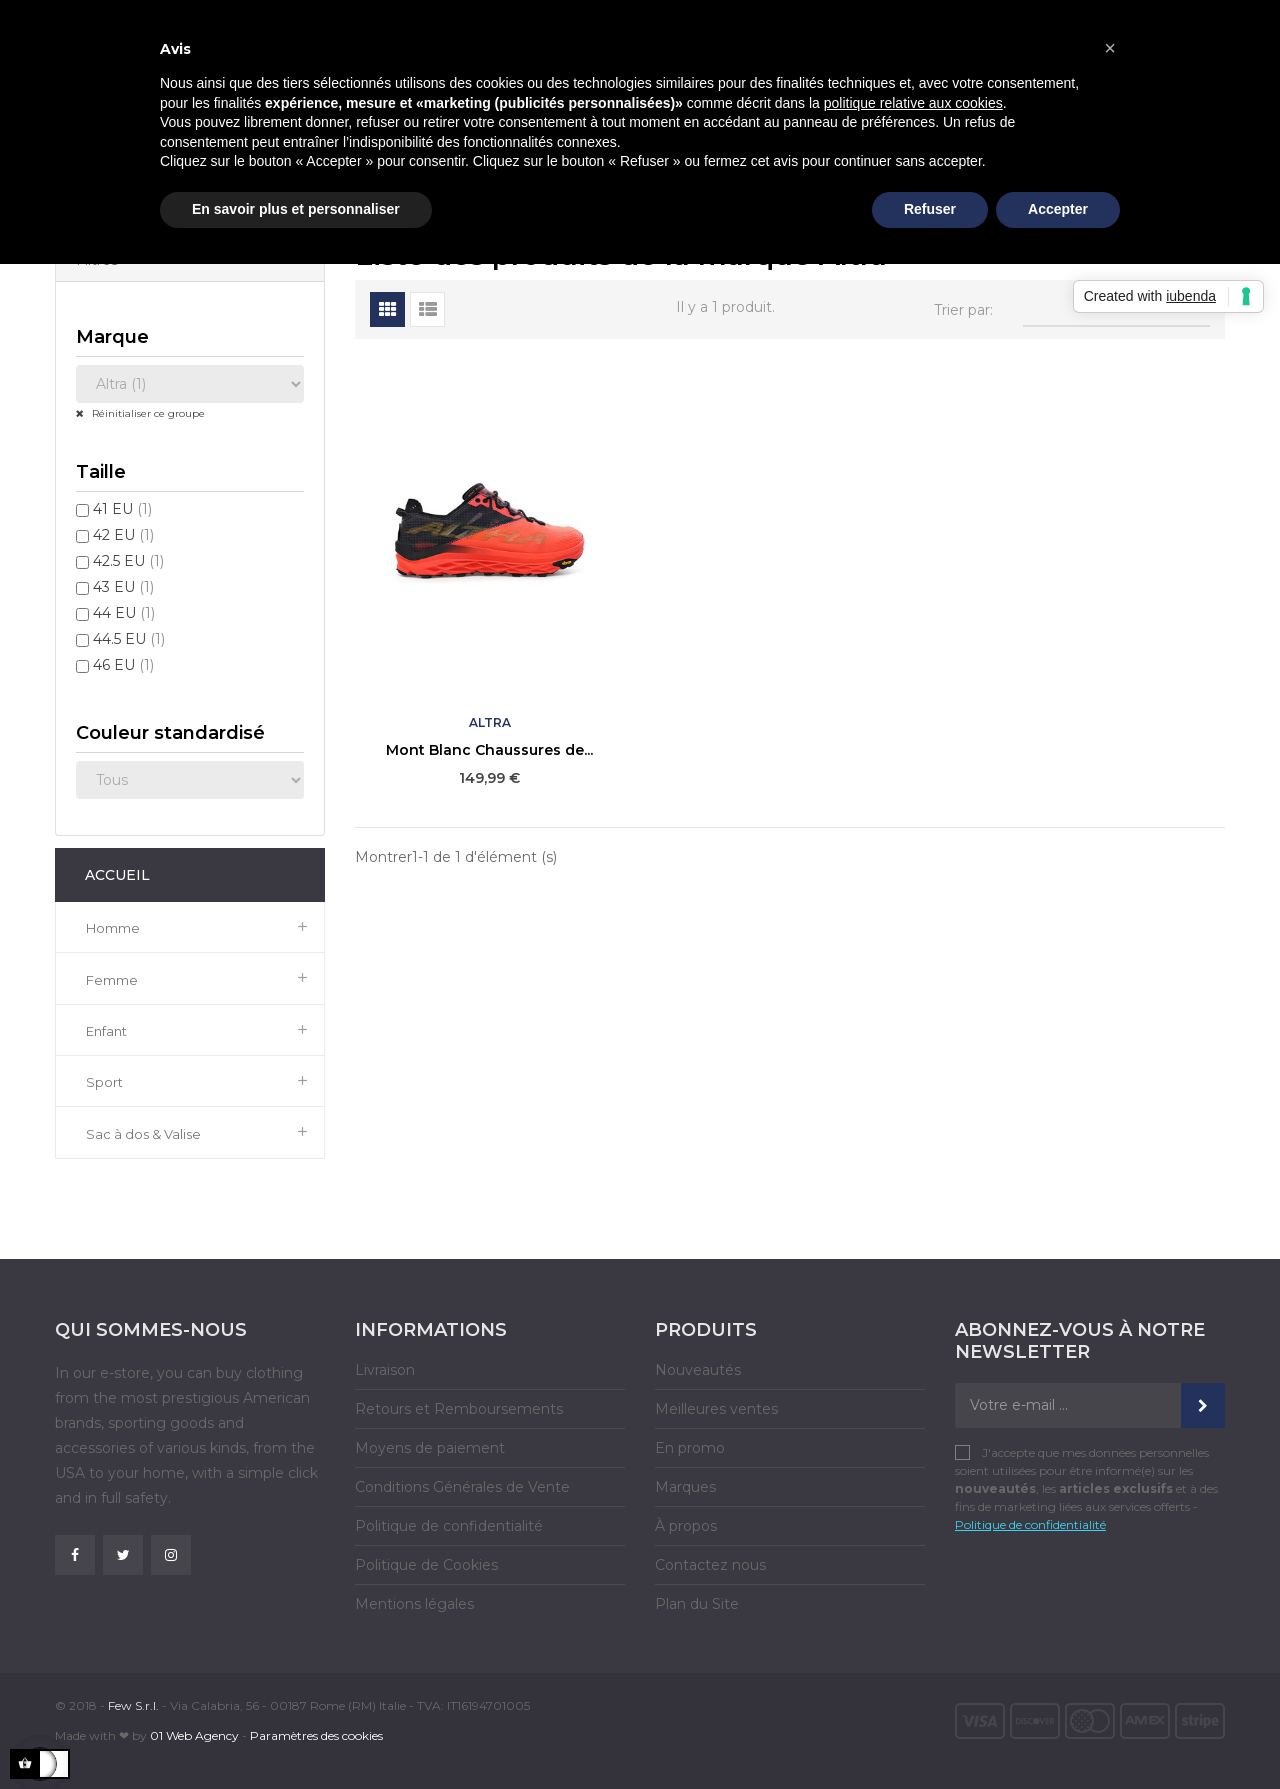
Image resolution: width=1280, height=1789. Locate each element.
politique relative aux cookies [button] (913, 103)
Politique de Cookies (426, 1565)
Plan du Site (697, 1604)
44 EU (124, 613)
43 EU (123, 587)
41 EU (122, 509)
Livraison (385, 1370)
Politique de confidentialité (449, 1526)
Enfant (106, 1031)
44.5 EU (129, 639)
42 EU (123, 535)
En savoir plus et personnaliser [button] (296, 209)
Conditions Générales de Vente (462, 1487)
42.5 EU (128, 561)
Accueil (117, 875)
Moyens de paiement (430, 1448)
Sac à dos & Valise (143, 1134)
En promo (690, 1448)
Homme (113, 928)
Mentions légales (414, 1604)
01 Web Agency (194, 1735)
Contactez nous (710, 1565)
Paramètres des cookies (316, 1735)
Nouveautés (698, 1370)
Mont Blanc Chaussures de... (489, 750)
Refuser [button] (930, 209)
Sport (104, 1082)
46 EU (123, 665)
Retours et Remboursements (459, 1409)
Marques (685, 1487)
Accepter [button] (1058, 209)
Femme (112, 980)
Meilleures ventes (716, 1409)
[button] (1110, 48)
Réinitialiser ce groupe (147, 413)
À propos (686, 1526)
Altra (490, 722)
